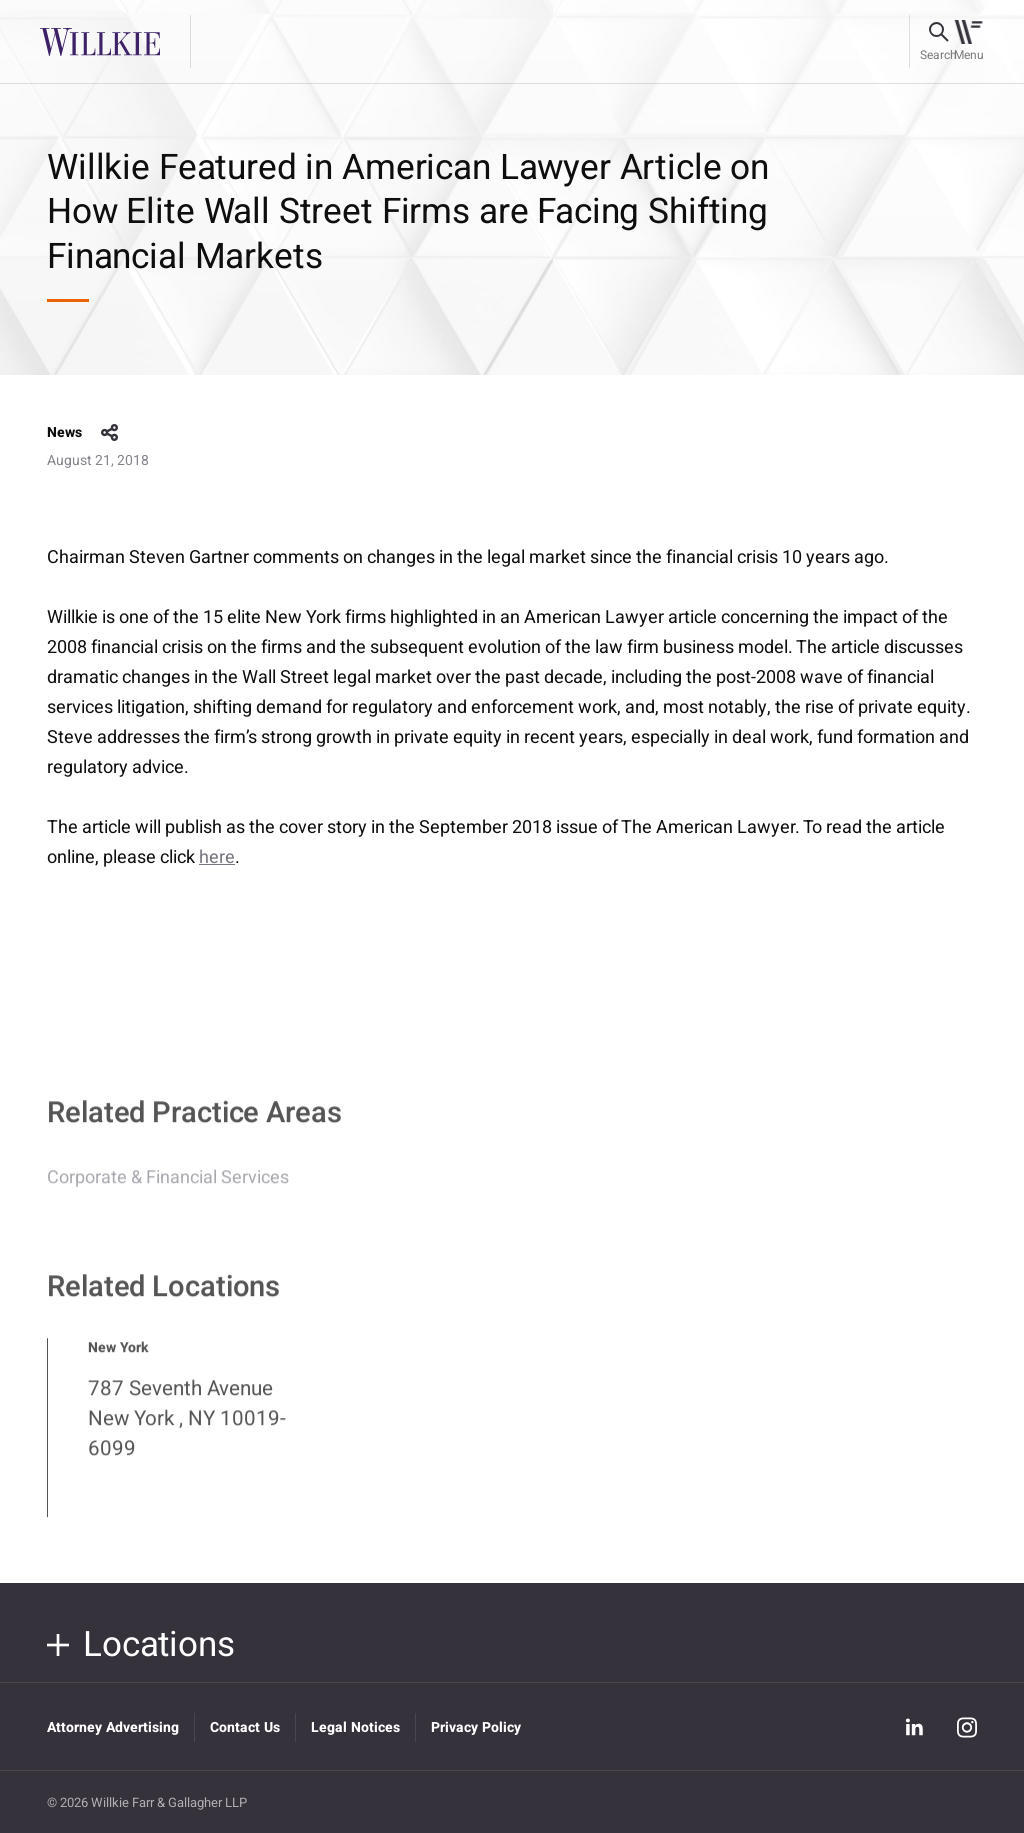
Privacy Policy (476, 1727)
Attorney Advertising (113, 1727)
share (110, 433)
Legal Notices (355, 1727)
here (217, 857)
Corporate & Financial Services (168, 1187)
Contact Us (245, 1727)
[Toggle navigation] (968, 42)
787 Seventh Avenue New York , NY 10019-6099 (187, 1427)
